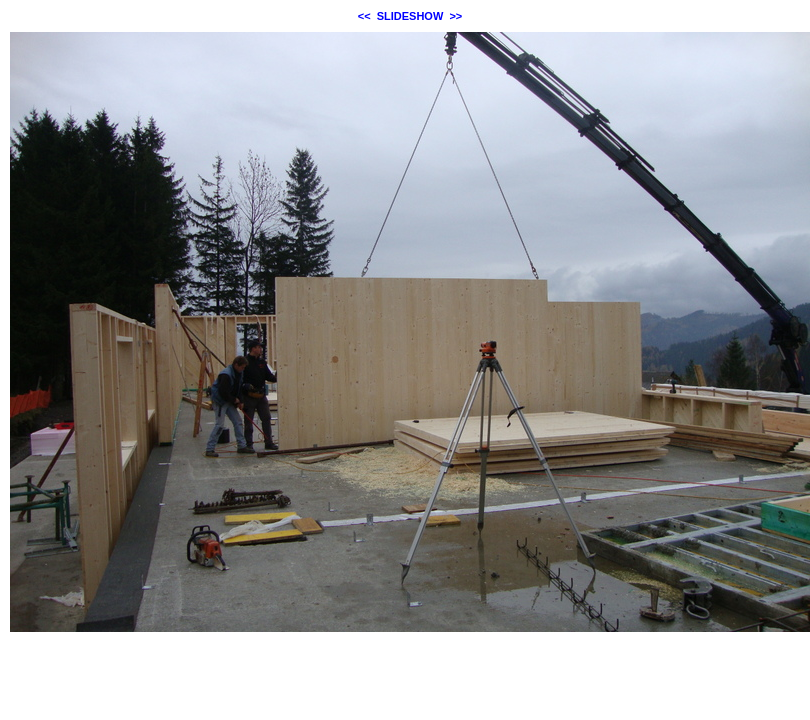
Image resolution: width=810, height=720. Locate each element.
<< (364, 16)
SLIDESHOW (410, 16)
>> (455, 16)
